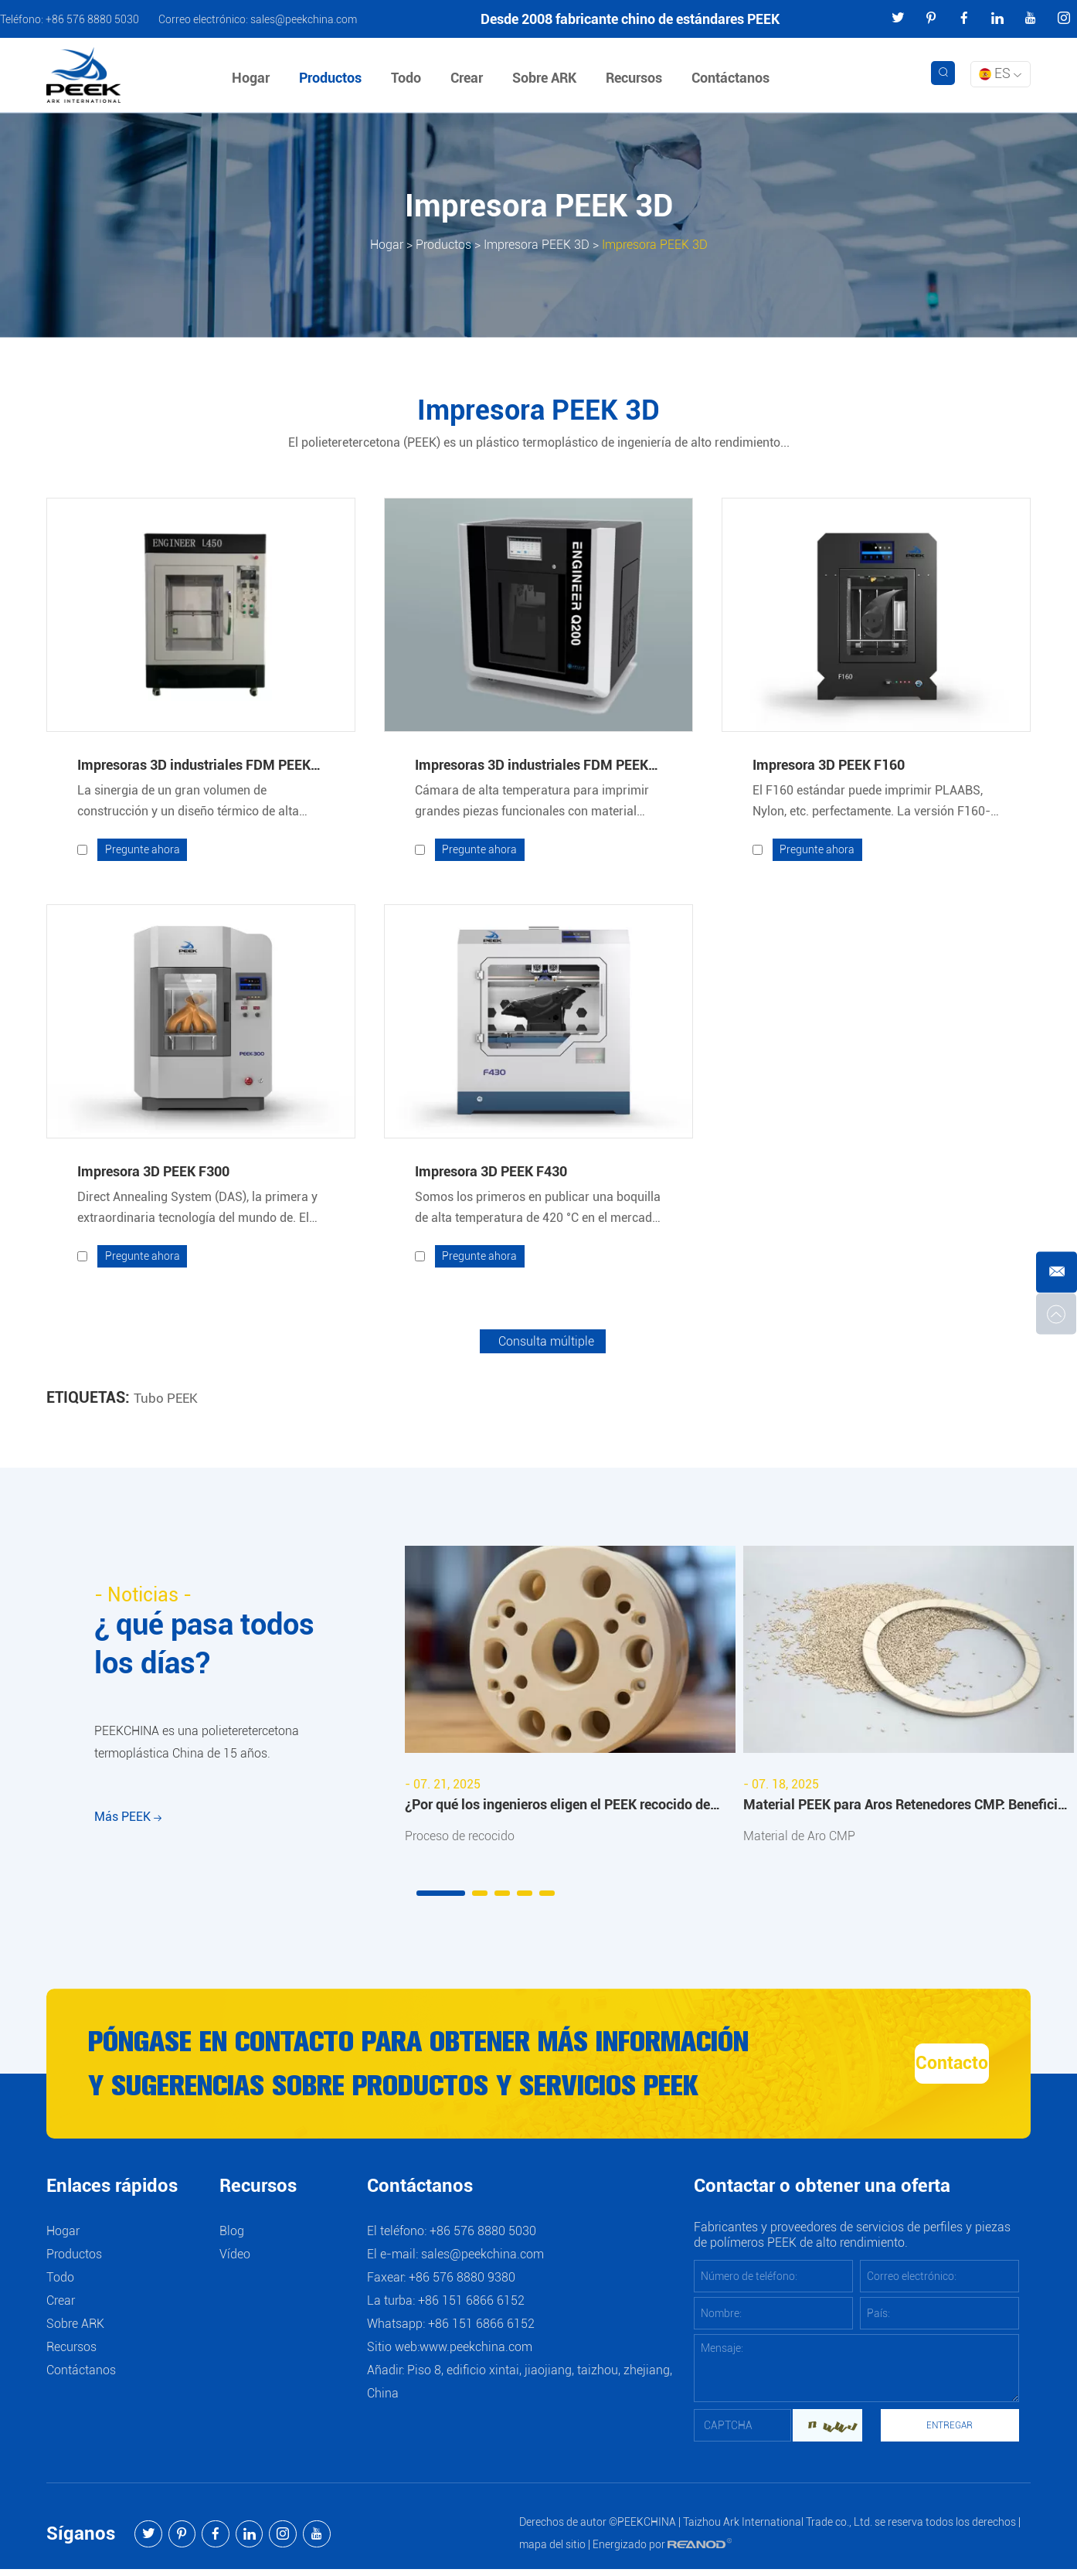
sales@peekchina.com (303, 19)
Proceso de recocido (460, 1838)
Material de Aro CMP (799, 1838)
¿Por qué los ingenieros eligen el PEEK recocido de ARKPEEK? (557, 1808)
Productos (332, 78)
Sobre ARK (547, 78)
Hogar (253, 78)
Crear (469, 78)
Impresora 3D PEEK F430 (491, 1172)
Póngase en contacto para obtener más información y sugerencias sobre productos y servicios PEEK (393, 2071)
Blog (231, 2238)
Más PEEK (127, 1829)
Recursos (636, 78)
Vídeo (234, 2261)
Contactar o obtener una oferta (822, 2193)
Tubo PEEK (167, 1399)
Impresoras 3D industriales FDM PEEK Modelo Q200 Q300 (531, 767)
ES (999, 73)
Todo (408, 78)
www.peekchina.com (476, 2353)
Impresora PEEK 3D (536, 244)
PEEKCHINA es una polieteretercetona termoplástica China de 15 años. (196, 1749)
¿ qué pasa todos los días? (212, 1647)
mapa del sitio (552, 2551)
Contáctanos (733, 78)
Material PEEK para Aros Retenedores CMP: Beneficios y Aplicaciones (907, 1808)
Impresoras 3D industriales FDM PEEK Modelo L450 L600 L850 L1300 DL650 (194, 767)
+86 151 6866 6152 (481, 2330)
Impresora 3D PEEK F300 (153, 1172)
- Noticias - (146, 1596)
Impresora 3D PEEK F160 (829, 765)
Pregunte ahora (142, 850)
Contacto (904, 2068)
